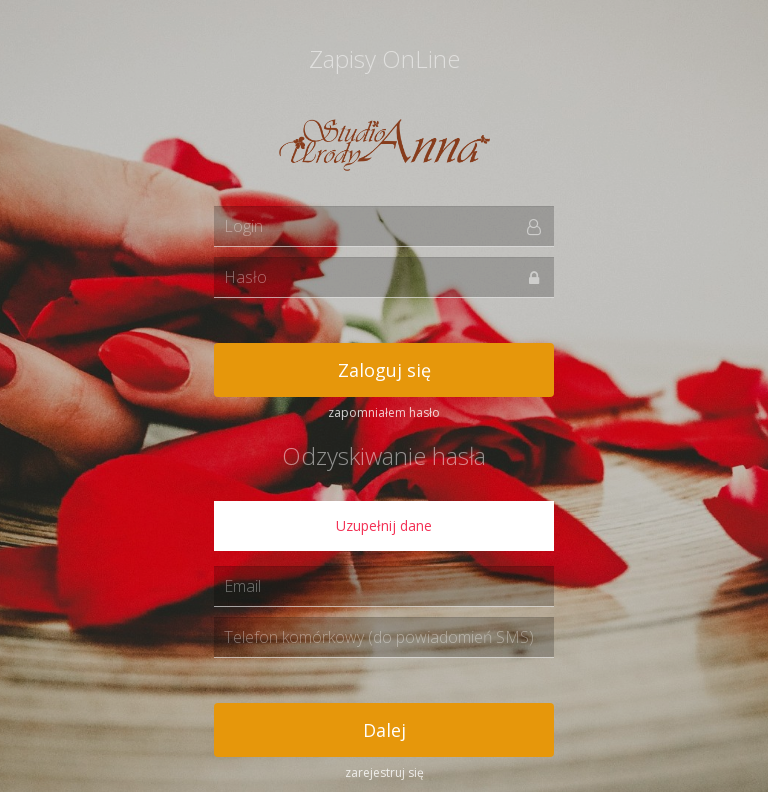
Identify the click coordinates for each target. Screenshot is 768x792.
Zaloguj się (384, 370)
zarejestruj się (384, 772)
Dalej (384, 730)
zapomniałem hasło (384, 412)
